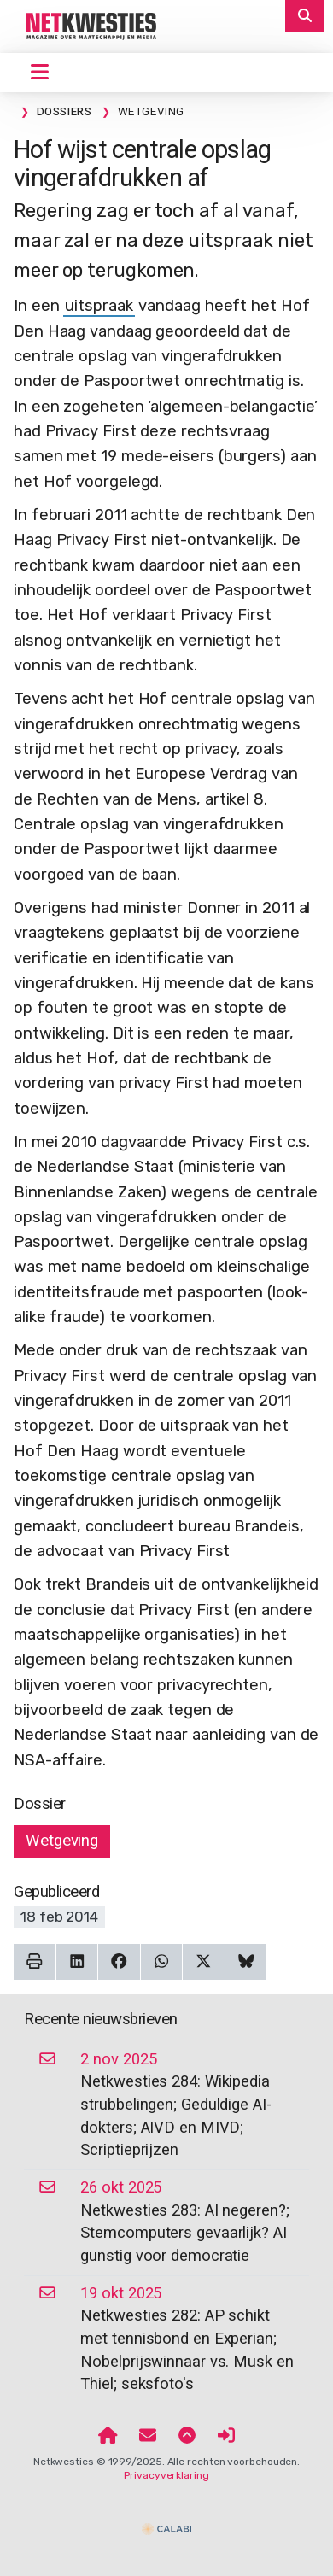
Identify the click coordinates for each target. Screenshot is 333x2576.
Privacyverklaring (166, 2475)
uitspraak (98, 305)
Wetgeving (62, 1841)
